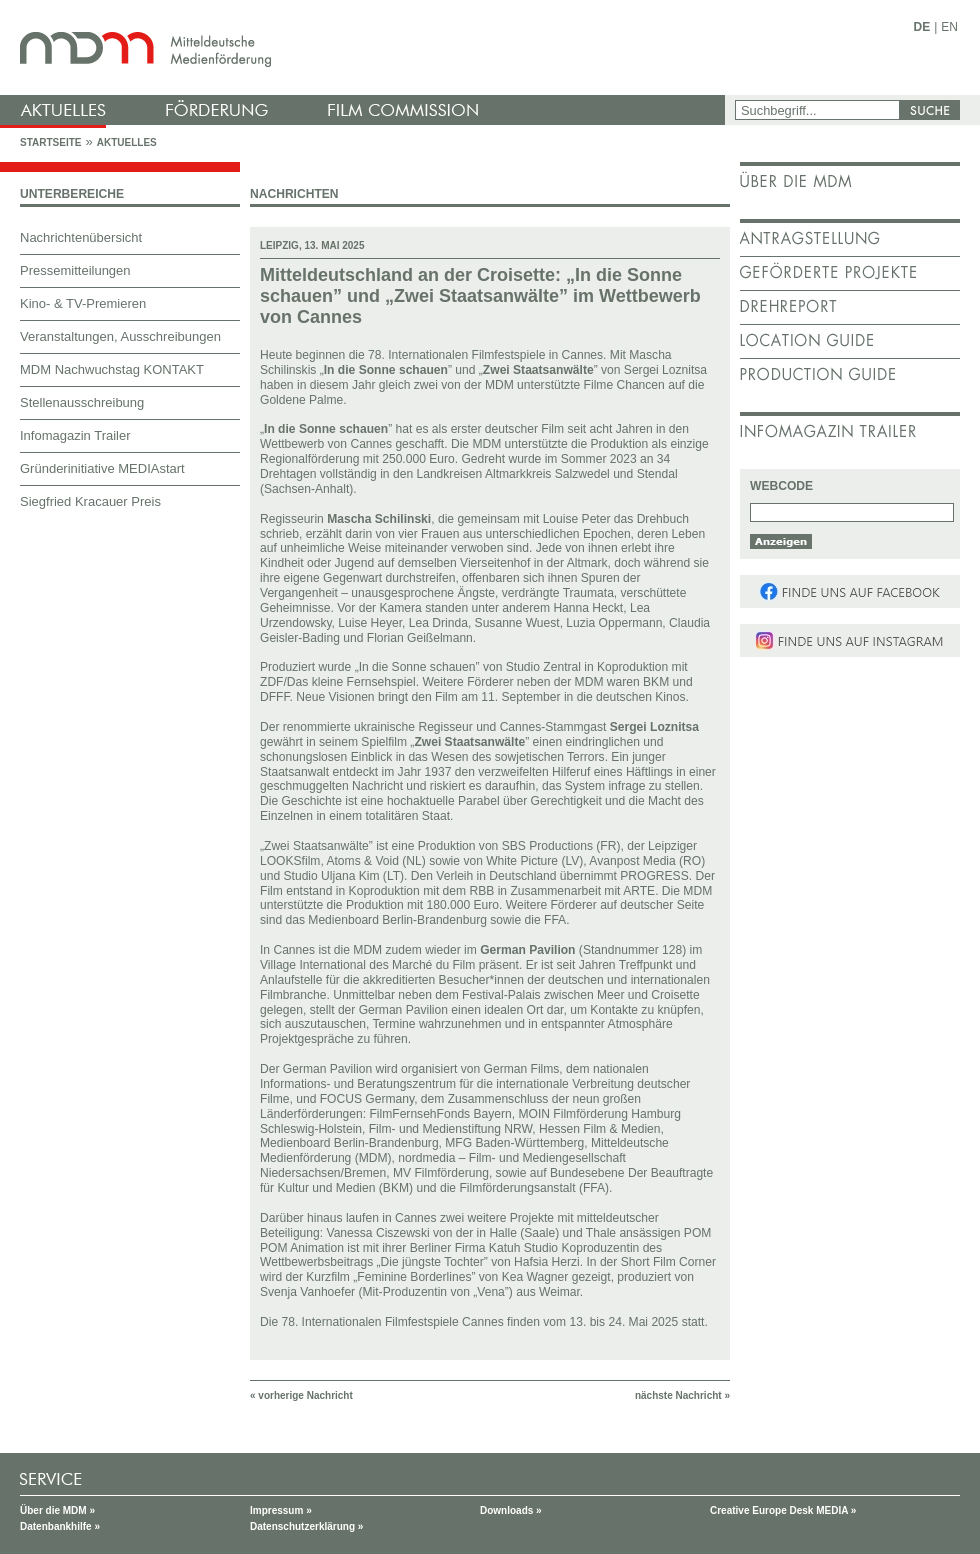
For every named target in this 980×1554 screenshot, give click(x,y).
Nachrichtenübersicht (81, 237)
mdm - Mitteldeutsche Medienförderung (365, 47)
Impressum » (281, 1510)
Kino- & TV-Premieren (83, 303)
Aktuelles (127, 142)
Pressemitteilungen (75, 270)
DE (922, 27)
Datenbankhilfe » (60, 1526)
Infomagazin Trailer (75, 435)
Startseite (50, 142)
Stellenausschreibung (82, 402)
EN (949, 27)
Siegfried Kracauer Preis (90, 501)
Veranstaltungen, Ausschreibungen (120, 336)
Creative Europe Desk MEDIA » (783, 1510)
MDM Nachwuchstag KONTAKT (112, 369)
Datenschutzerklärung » (306, 1526)
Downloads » (511, 1510)
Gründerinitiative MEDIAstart (102, 468)
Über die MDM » (57, 1510)
